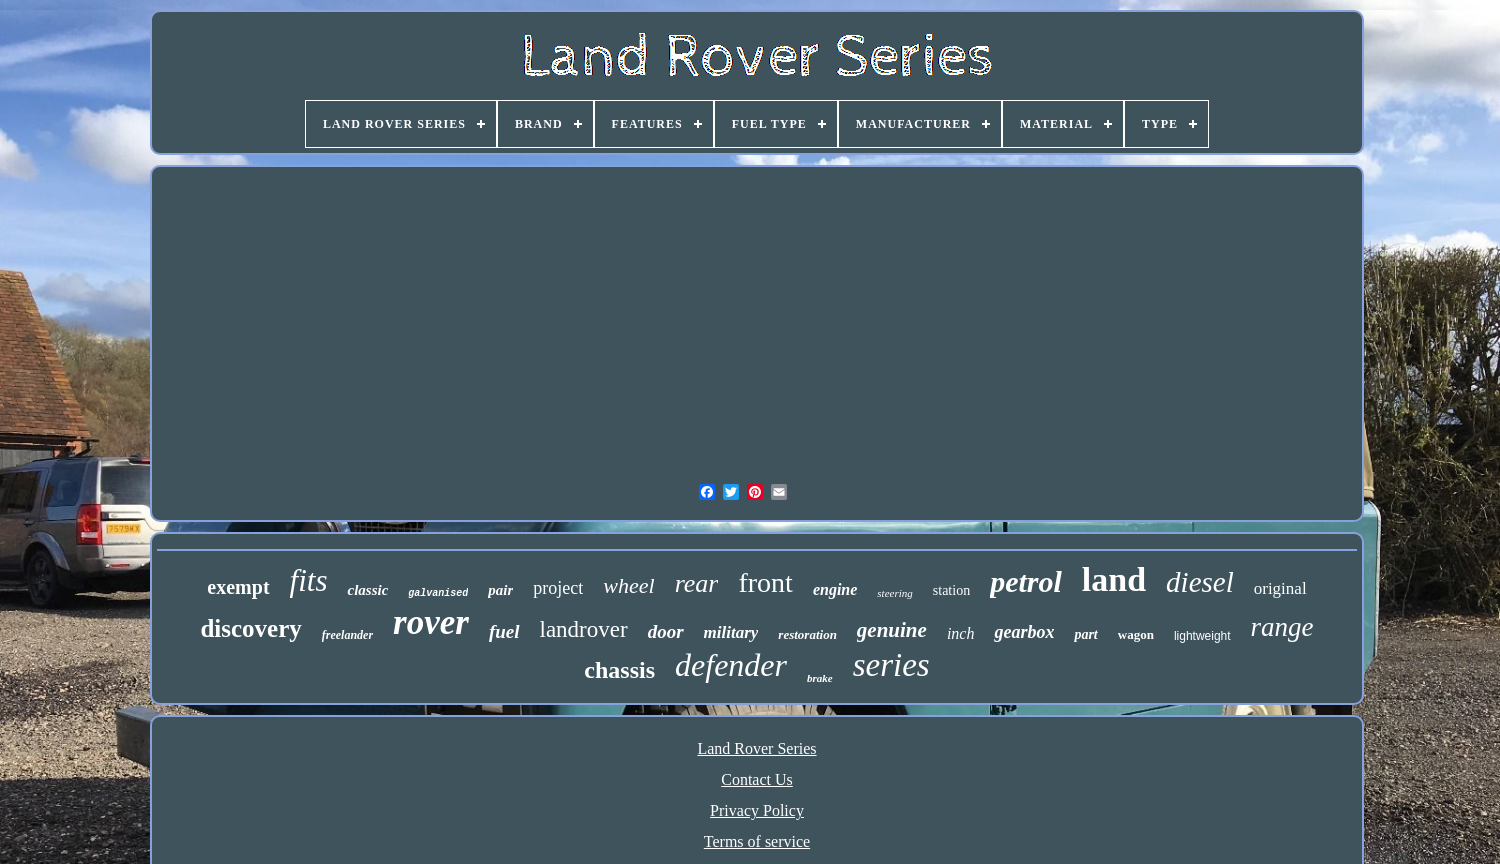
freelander (347, 635)
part (1085, 634)
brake (820, 678)
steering (894, 593)
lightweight (1202, 636)
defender (731, 665)
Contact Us (757, 779)
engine (835, 589)
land (1114, 579)
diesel (1200, 582)
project (558, 588)
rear (697, 583)
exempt (238, 587)
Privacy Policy (757, 810)
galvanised (438, 593)
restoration (807, 634)
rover (431, 622)
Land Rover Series (756, 748)
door (666, 631)
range (1282, 627)
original (1280, 588)
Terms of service (757, 841)
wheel (628, 585)
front (765, 582)
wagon (1136, 634)
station (951, 590)
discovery (250, 628)
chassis (619, 670)
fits (309, 580)
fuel (504, 631)
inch (961, 633)
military (731, 632)
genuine (892, 630)
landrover (584, 629)
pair (500, 590)
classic (367, 590)
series (891, 665)
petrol (1026, 581)
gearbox (1024, 632)
